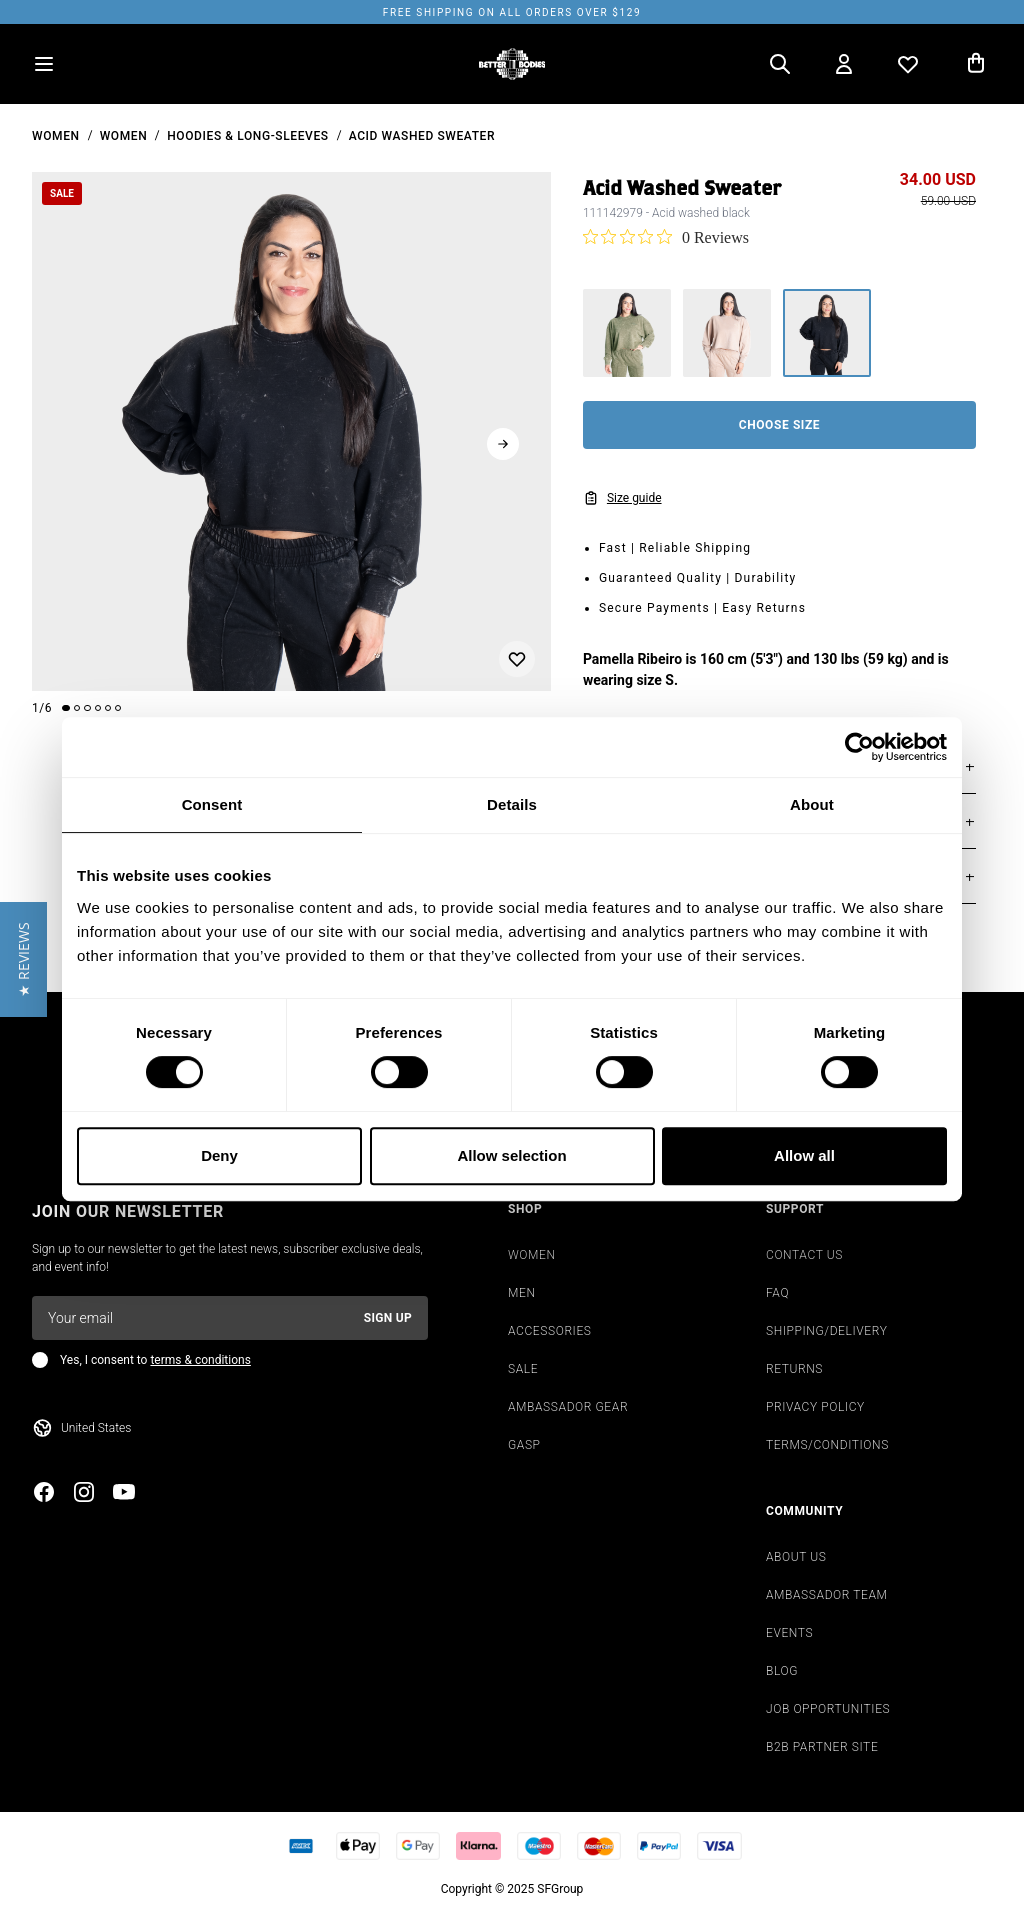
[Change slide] (66, 708)
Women (124, 136)
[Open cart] (976, 64)
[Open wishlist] (908, 64)
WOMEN (532, 1255)
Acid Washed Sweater (422, 136)
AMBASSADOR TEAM (827, 1595)
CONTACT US (804, 1255)
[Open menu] (44, 64)
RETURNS (794, 1369)
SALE (523, 1369)
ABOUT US (796, 1557)
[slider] (291, 431)
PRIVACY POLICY (815, 1407)
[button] (23, 959)
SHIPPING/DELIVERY (826, 1331)
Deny (219, 1155)
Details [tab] (512, 804)
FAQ (777, 1293)
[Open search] (780, 64)
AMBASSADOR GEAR (568, 1407)
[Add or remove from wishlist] (517, 659)
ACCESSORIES (550, 1331)
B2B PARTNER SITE (822, 1747)
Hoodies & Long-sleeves (247, 136)
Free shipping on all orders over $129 (512, 12)
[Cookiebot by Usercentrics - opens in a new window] (859, 747)
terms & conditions (200, 1360)
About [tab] (812, 804)
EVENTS (789, 1633)
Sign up (388, 1318)
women (56, 136)
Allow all (804, 1155)
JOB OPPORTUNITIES (828, 1709)
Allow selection (511, 1155)
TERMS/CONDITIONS (827, 1445)
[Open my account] (844, 64)
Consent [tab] (212, 804)
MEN (522, 1293)
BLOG (782, 1671)
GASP (524, 1445)
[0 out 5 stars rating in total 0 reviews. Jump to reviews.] (666, 237)
